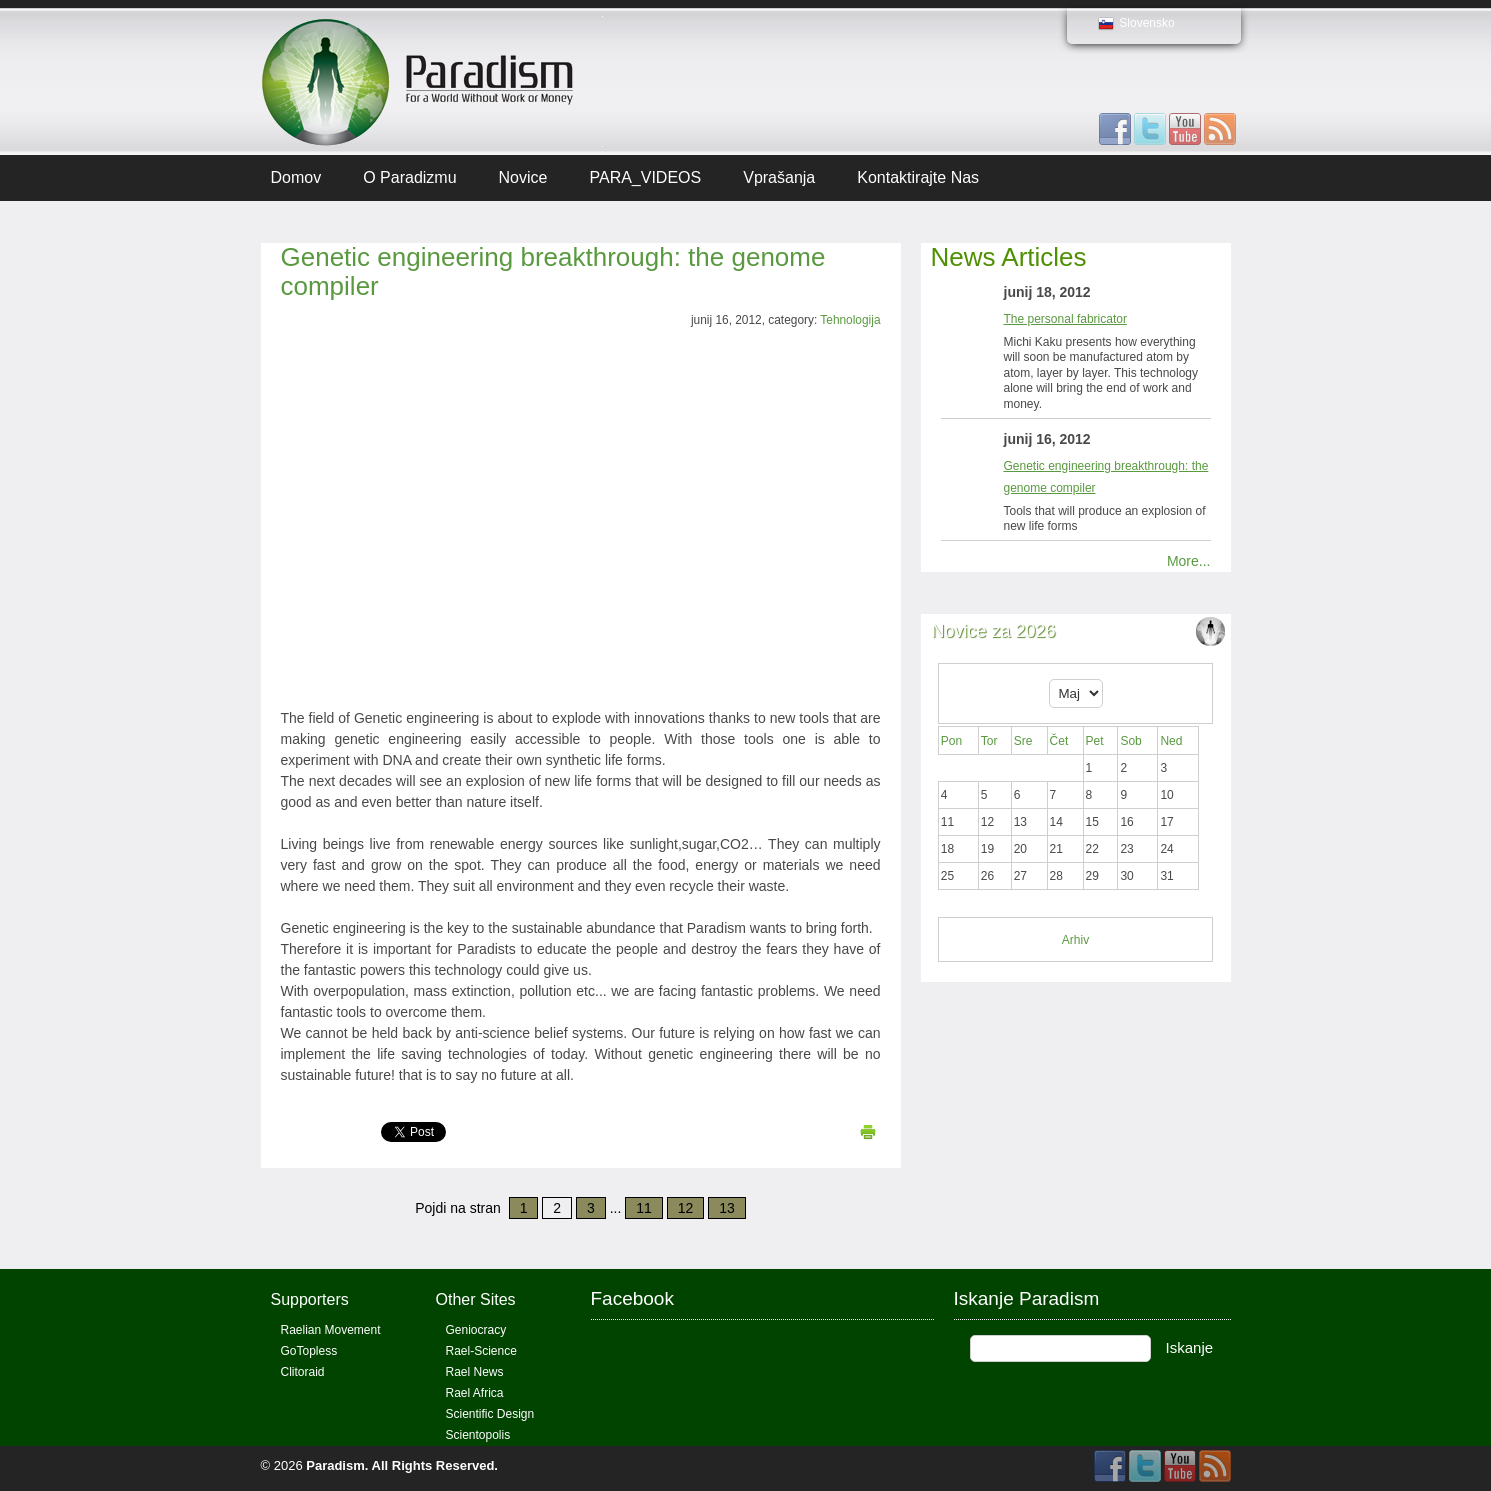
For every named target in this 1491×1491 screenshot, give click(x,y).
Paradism (335, 1465)
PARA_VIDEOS (645, 177)
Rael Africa (475, 1393)
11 (644, 1208)
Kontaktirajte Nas (918, 177)
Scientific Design (490, 1414)
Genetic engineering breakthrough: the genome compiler (553, 271)
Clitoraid (303, 1372)
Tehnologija (850, 320)
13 (727, 1208)
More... (1189, 561)
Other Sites (476, 1299)
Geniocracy (476, 1330)
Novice (523, 177)
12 (686, 1208)
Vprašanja (779, 177)
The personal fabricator (1065, 319)
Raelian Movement (331, 1330)
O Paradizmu (409, 177)
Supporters (310, 1299)
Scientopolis (478, 1435)
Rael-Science (481, 1351)
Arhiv (1075, 940)
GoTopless (309, 1351)
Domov (296, 177)
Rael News (475, 1372)
